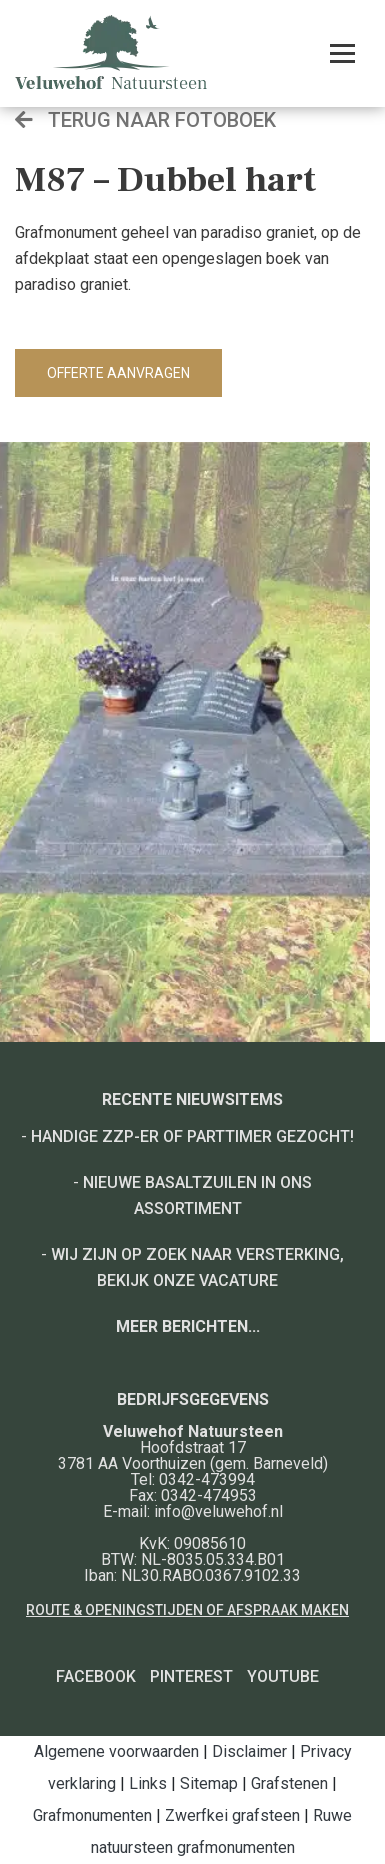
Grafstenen (289, 1783)
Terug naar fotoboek (145, 120)
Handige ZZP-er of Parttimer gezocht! (192, 1136)
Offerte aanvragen (118, 373)
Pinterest (191, 1676)
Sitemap (209, 1783)
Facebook (96, 1676)
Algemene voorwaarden (116, 1751)
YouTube (283, 1676)
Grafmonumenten (92, 1815)
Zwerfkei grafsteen (232, 1815)
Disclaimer (249, 1751)
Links (148, 1783)
